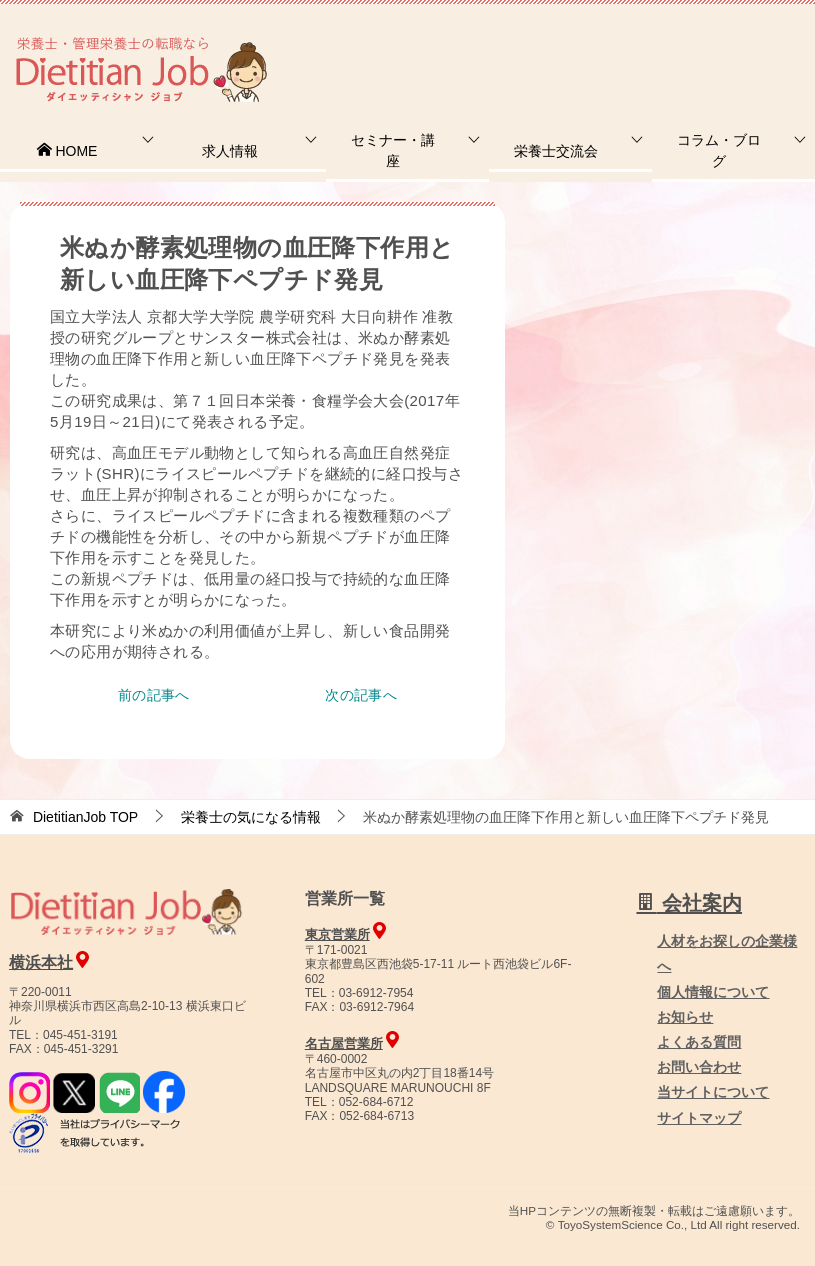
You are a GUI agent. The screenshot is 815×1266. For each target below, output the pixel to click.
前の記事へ (154, 695)
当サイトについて (713, 1092)
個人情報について (713, 992)
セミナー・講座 (393, 150)
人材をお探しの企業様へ (680, 43)
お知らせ (685, 1017)
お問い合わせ (699, 1067)
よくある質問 (699, 1042)
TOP (85, 817)
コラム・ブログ (719, 150)
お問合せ (472, 44)
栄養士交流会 (556, 151)
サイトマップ (699, 1118)
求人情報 (230, 151)
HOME (67, 151)
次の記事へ (361, 695)
